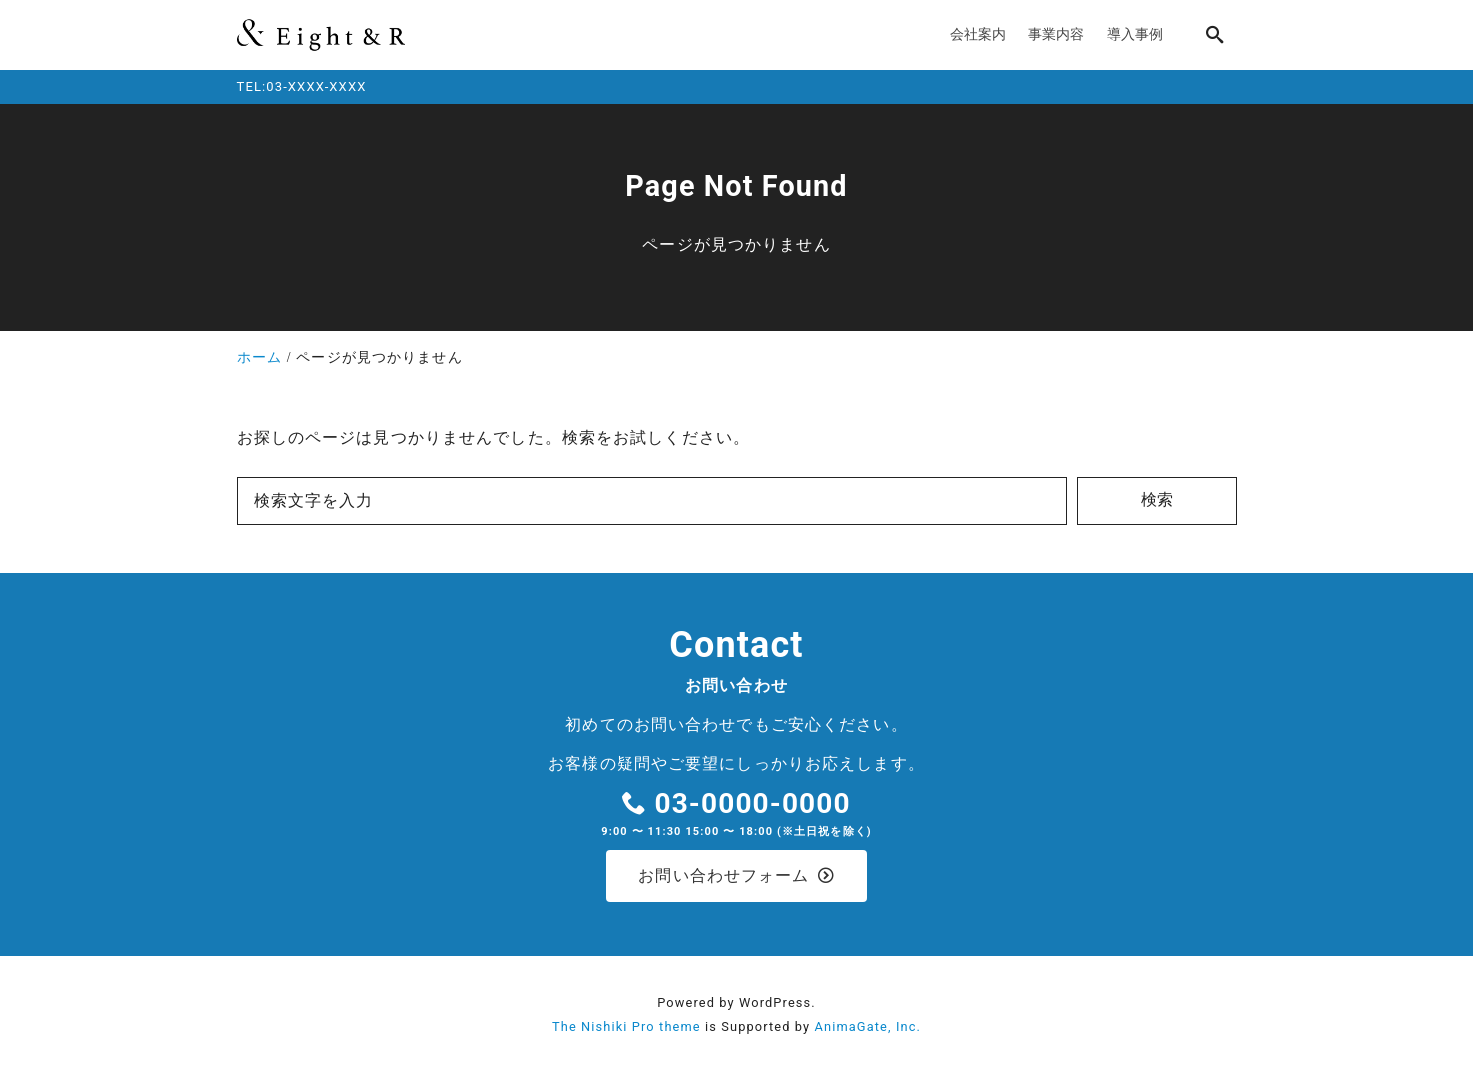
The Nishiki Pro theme (626, 1028)
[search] (1215, 34)
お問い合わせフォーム (736, 876)
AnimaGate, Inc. (868, 1028)
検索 (1157, 499)
